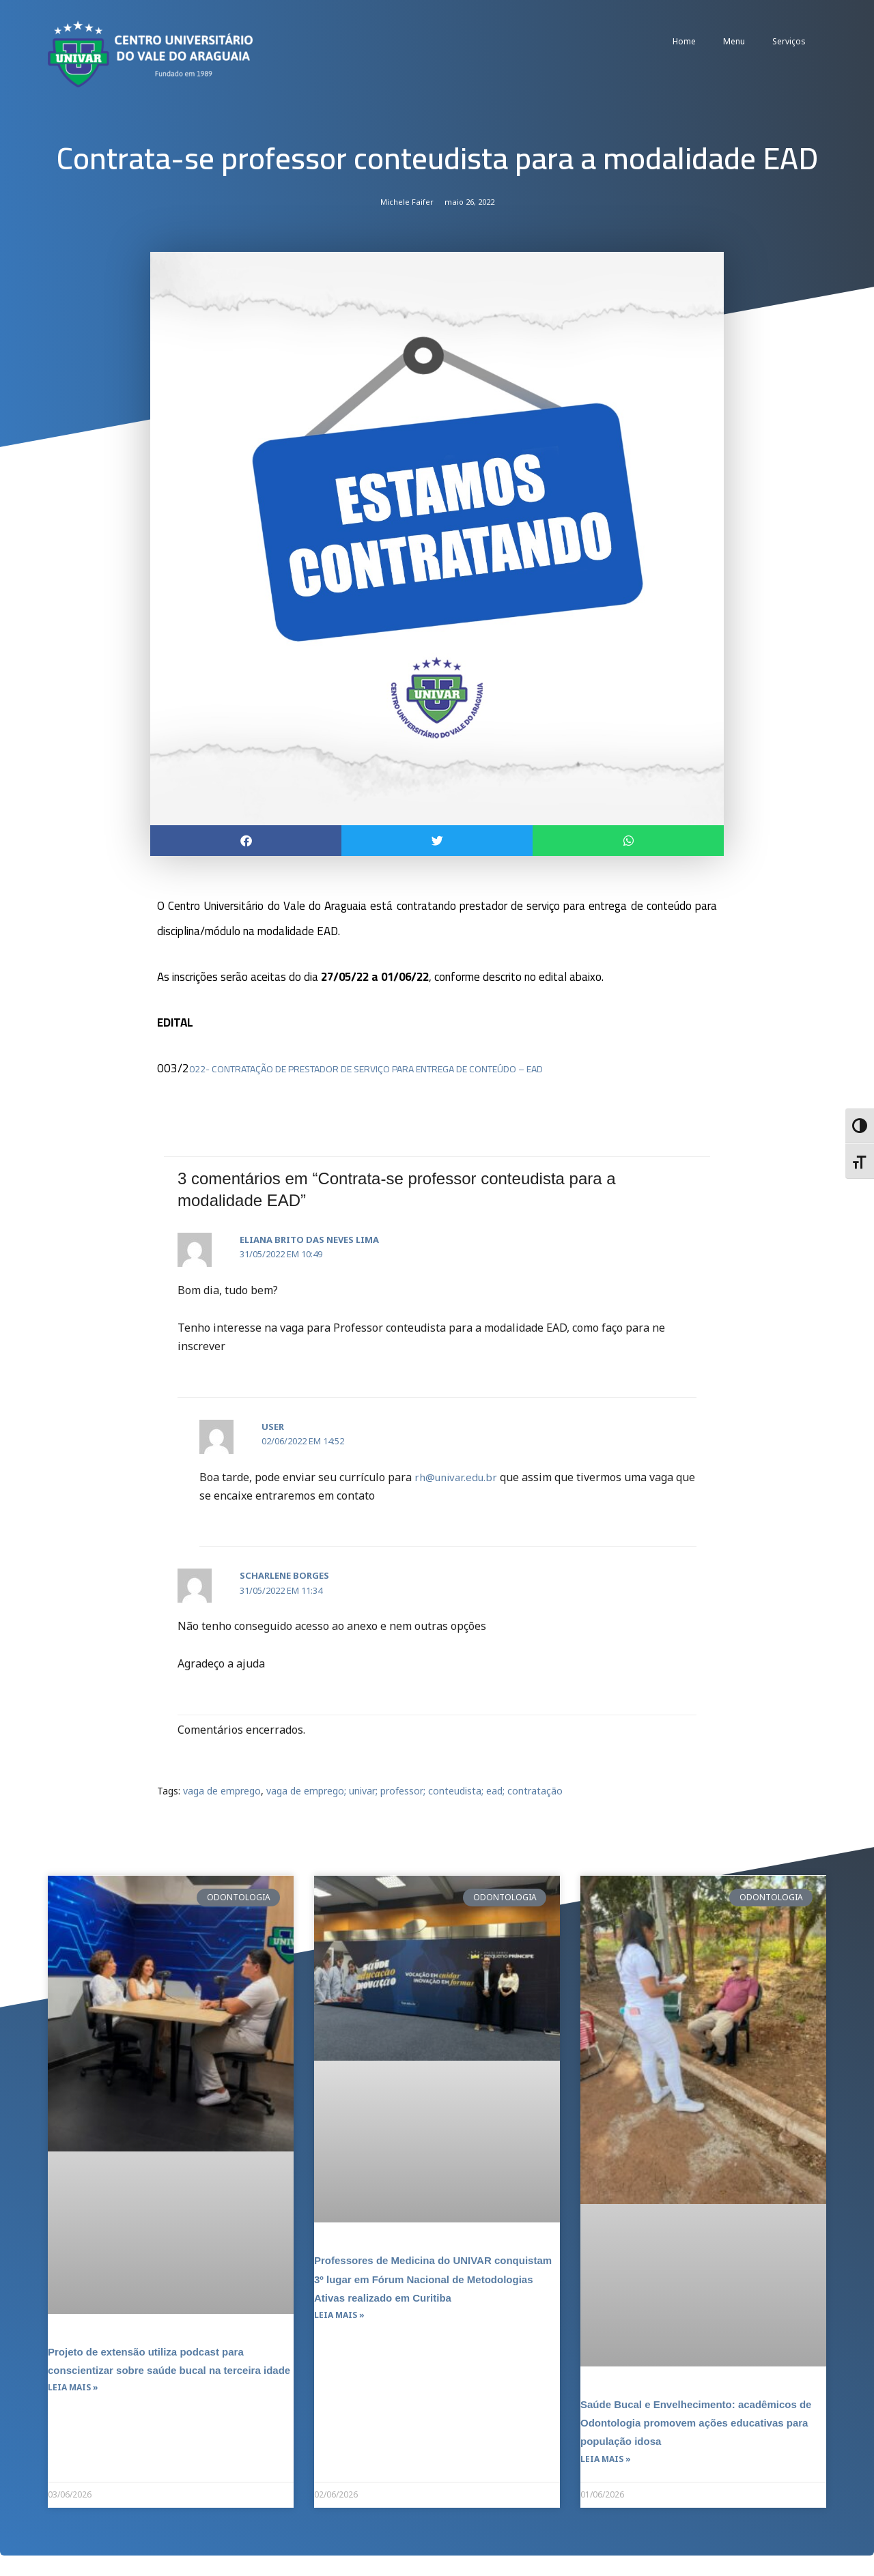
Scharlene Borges (284, 1577)
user (273, 1427)
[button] (245, 841)
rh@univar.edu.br (458, 1477)
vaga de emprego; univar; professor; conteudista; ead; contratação (414, 1791)
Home (684, 41)
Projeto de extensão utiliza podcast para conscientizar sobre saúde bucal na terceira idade (167, 2369)
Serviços (789, 41)
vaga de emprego (222, 1791)
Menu (734, 41)
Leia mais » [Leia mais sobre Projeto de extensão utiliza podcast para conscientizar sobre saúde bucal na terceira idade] (73, 2408)
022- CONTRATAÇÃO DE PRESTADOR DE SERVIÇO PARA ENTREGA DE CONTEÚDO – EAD (414, 1070)
